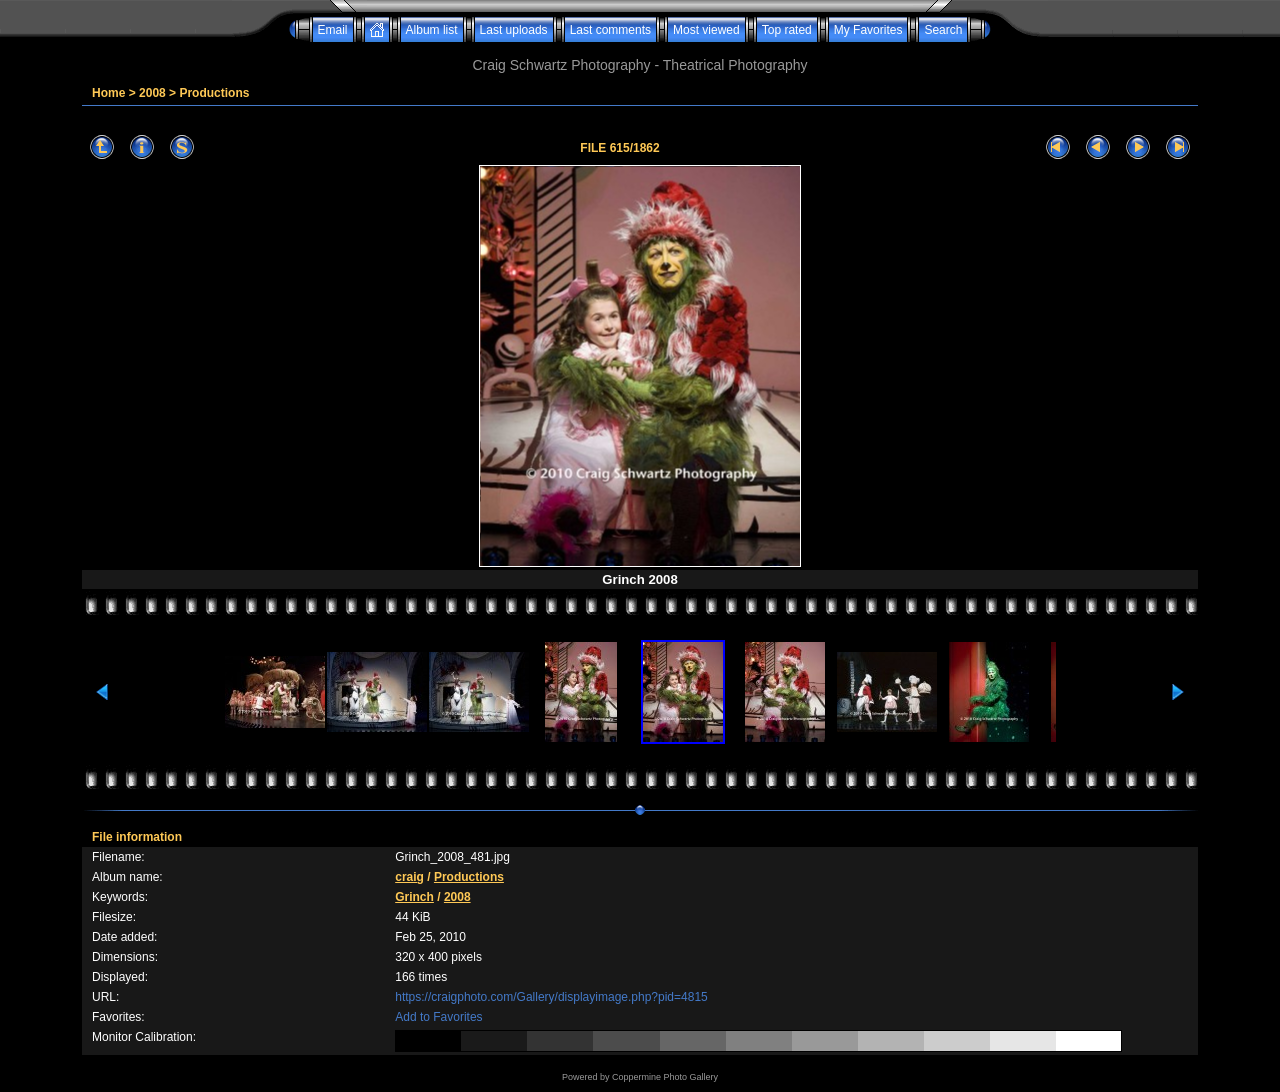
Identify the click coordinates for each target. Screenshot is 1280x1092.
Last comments (610, 30)
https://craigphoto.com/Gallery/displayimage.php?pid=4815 (551, 997)
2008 (152, 93)
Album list (432, 30)
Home (108, 93)
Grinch (414, 897)
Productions (214, 93)
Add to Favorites (438, 1017)
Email (333, 30)
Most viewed (706, 30)
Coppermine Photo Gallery (665, 1077)
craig (409, 877)
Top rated (787, 30)
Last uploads (514, 30)
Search (943, 30)
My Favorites (868, 30)
